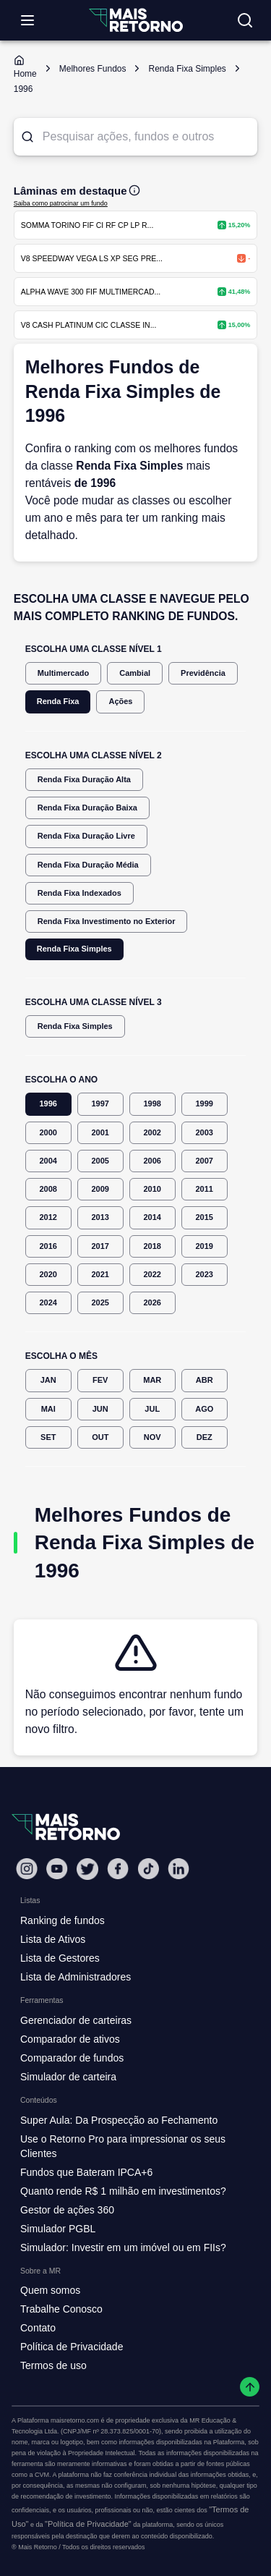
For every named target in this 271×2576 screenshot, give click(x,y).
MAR (152, 1380)
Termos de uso (53, 2365)
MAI (48, 1409)
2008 (48, 1189)
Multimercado (63, 673)
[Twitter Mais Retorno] (87, 1869)
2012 (48, 1217)
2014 (152, 1217)
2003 (204, 1132)
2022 (152, 1274)
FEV (100, 1380)
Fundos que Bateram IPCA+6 (86, 2172)
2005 (100, 1161)
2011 (204, 1189)
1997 (100, 1103)
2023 (204, 1274)
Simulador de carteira (68, 2077)
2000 (48, 1132)
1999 (204, 1103)
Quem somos (50, 2290)
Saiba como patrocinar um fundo (61, 203)
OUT (100, 1437)
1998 (152, 1103)
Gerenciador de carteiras (76, 2020)
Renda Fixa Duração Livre (86, 836)
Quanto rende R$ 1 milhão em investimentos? (123, 2191)
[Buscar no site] (245, 20)
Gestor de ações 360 (67, 2210)
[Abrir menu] (27, 20)
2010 (152, 1189)
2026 (152, 1302)
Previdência (203, 673)
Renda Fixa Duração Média (88, 865)
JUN (100, 1409)
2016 (48, 1246)
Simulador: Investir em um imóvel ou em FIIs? (123, 2247)
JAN (48, 1380)
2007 (204, 1161)
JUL (152, 1409)
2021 (100, 1274)
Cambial (135, 673)
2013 (100, 1217)
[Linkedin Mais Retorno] (178, 1868)
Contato (38, 2328)
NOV (152, 1437)
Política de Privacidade (71, 2346)
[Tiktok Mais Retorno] (148, 1868)
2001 (100, 1132)
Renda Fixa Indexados (79, 893)
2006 (152, 1161)
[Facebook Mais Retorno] (118, 1868)
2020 (48, 1274)
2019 (204, 1246)
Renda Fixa (58, 701)
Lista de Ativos (52, 1939)
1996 (48, 1104)
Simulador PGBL (57, 2228)
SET (48, 1437)
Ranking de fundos (62, 1920)
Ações (120, 701)
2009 (100, 1189)
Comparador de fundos (72, 2058)
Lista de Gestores (60, 1958)
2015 (204, 1217)
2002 (152, 1132)
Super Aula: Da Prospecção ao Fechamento (119, 2120)
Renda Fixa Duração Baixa (87, 807)
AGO (204, 1409)
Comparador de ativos (70, 2039)
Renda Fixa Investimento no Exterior (106, 921)
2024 (48, 1302)
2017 (100, 1246)
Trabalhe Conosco (61, 2309)
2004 (48, 1161)
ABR (204, 1380)
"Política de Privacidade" (88, 2524)
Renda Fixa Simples (74, 949)
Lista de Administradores (75, 1977)
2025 (100, 1302)
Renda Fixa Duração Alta (84, 779)
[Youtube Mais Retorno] (57, 1868)
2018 (152, 1246)
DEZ (204, 1437)
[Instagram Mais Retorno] (27, 1868)
